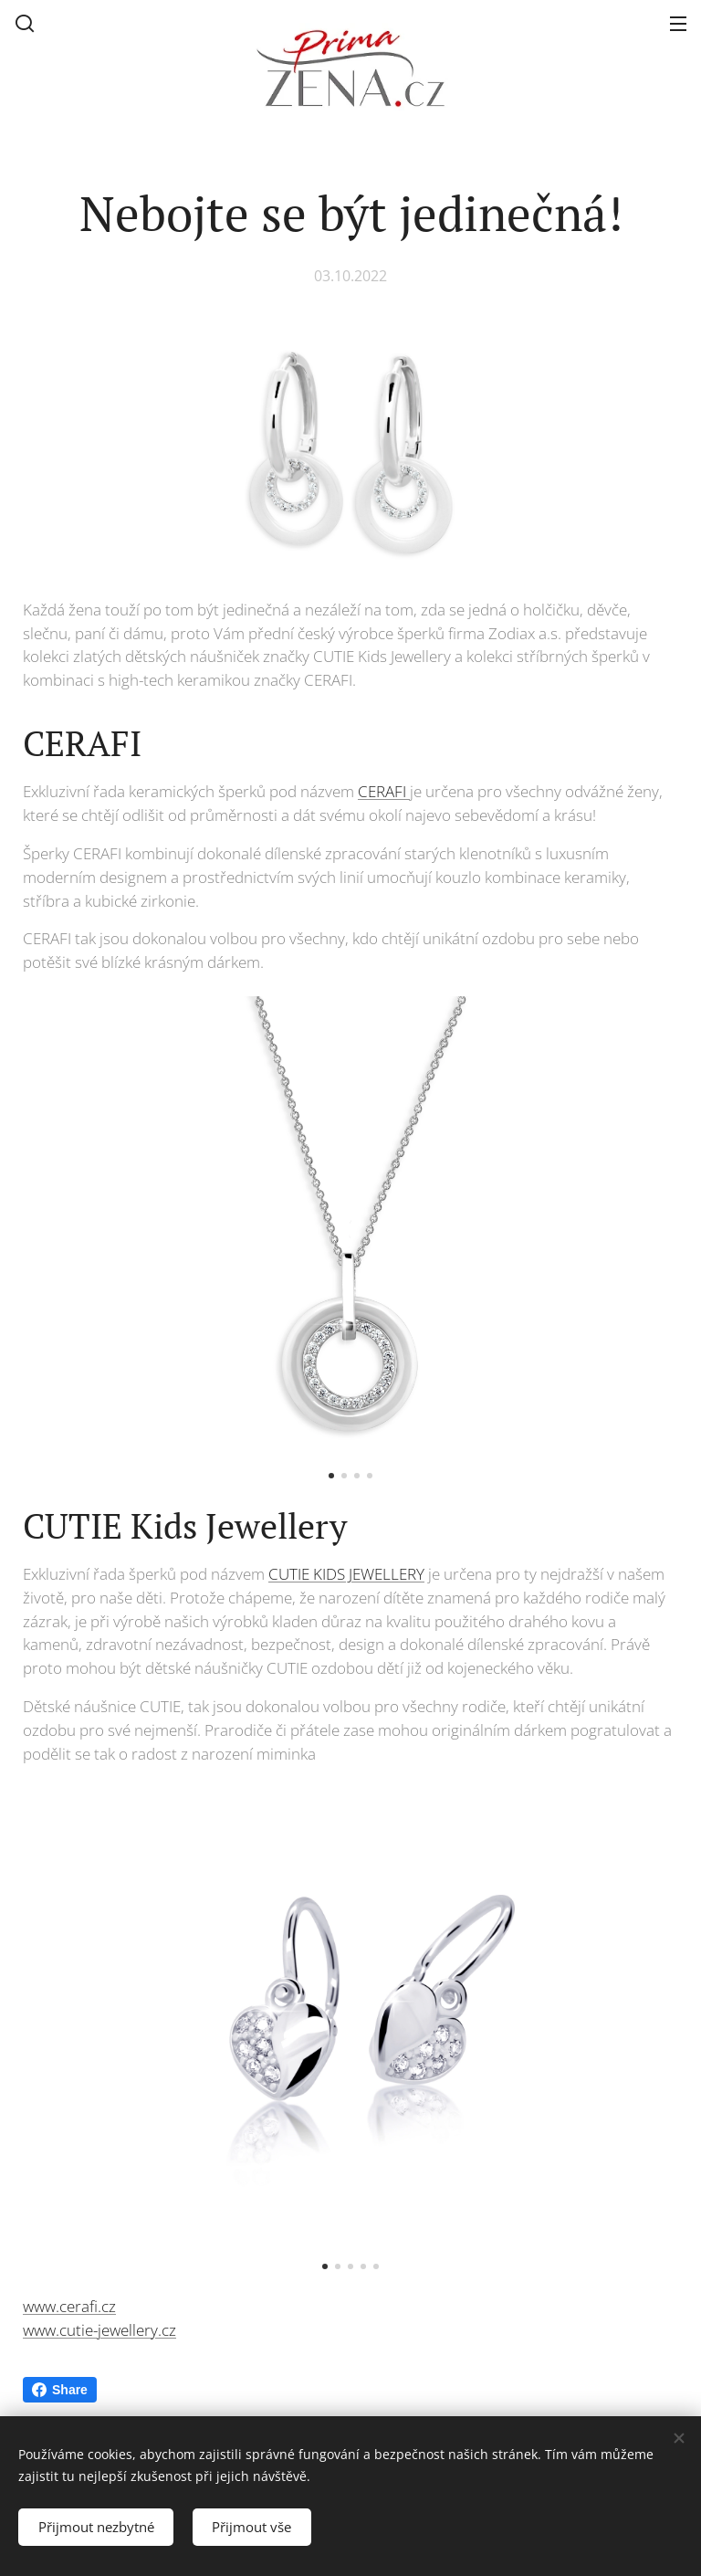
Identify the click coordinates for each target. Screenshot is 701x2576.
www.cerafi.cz (69, 2305)
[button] (25, 23)
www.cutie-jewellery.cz (99, 2328)
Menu (678, 24)
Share (60, 2389)
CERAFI (384, 791)
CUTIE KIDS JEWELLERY (346, 1573)
